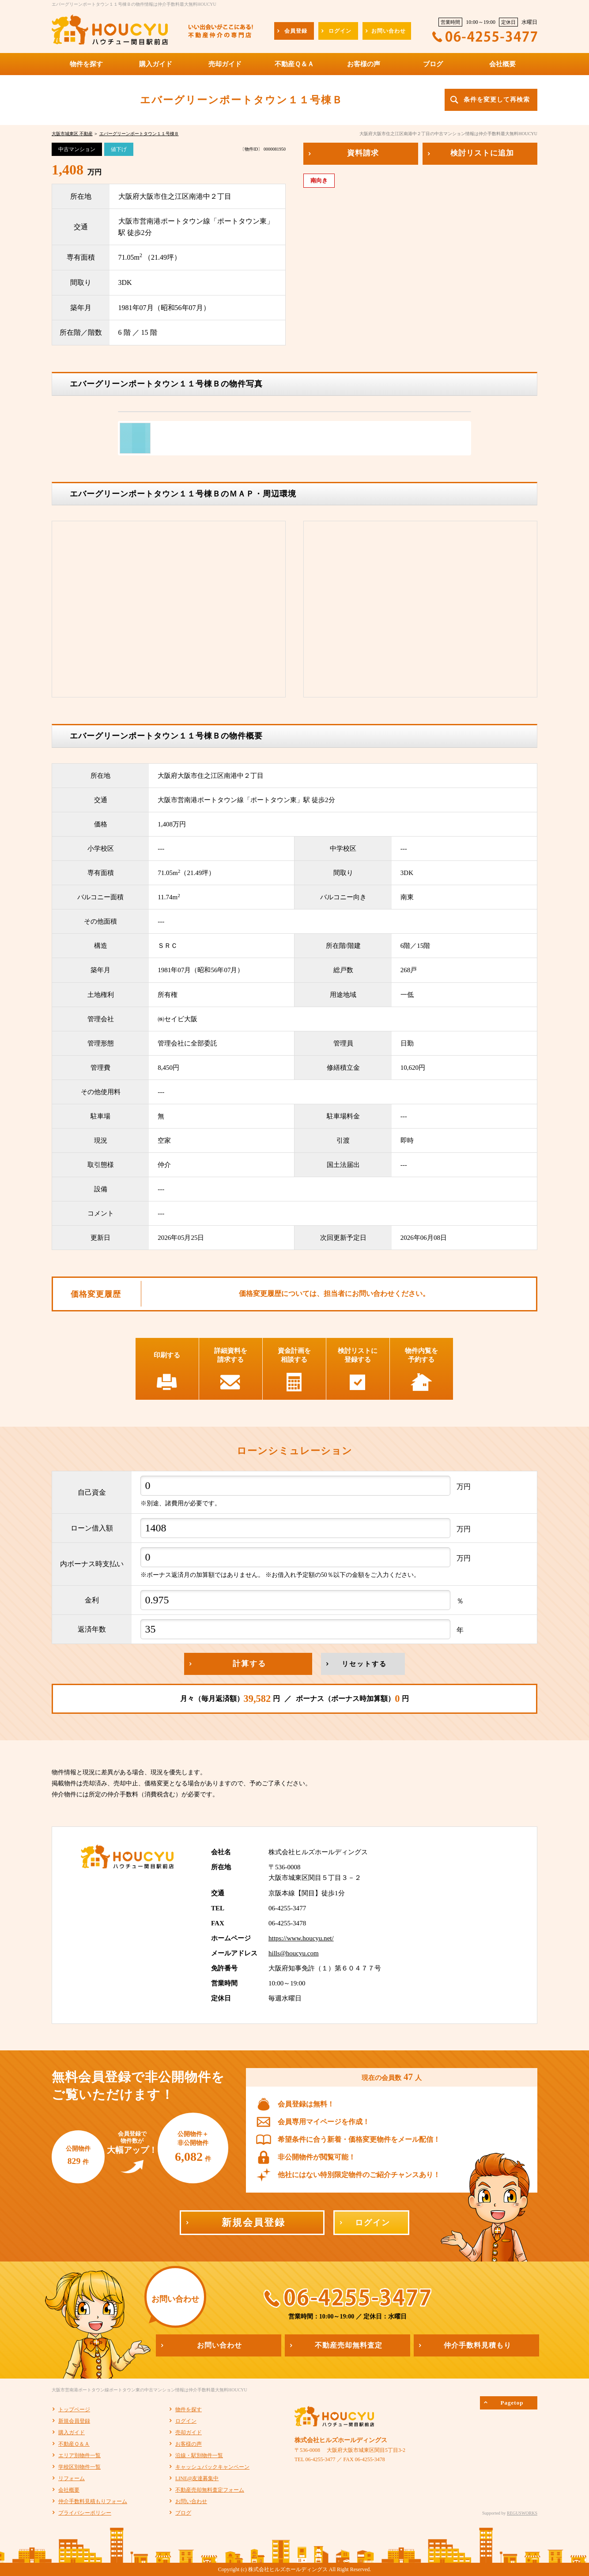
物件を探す (188, 2409)
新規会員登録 (74, 2421)
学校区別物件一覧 (79, 2467)
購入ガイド (71, 2432)
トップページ (74, 2409)
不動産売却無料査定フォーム (209, 2490)
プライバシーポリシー (84, 2513)
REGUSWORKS (522, 2513)
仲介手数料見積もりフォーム (92, 2501)
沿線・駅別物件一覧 (199, 2455)
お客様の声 (188, 2444)
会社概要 (68, 2490)
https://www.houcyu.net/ (301, 1938)
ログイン (185, 2421)
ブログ (183, 2513)
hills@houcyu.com (293, 1953)
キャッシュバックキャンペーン (212, 2467)
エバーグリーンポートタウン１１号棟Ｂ (139, 133)
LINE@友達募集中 (197, 2478)
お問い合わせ (191, 2501)
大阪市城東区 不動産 (72, 133)
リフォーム (71, 2478)
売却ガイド (188, 2432)
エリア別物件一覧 (79, 2455)
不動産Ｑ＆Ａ (74, 2444)
